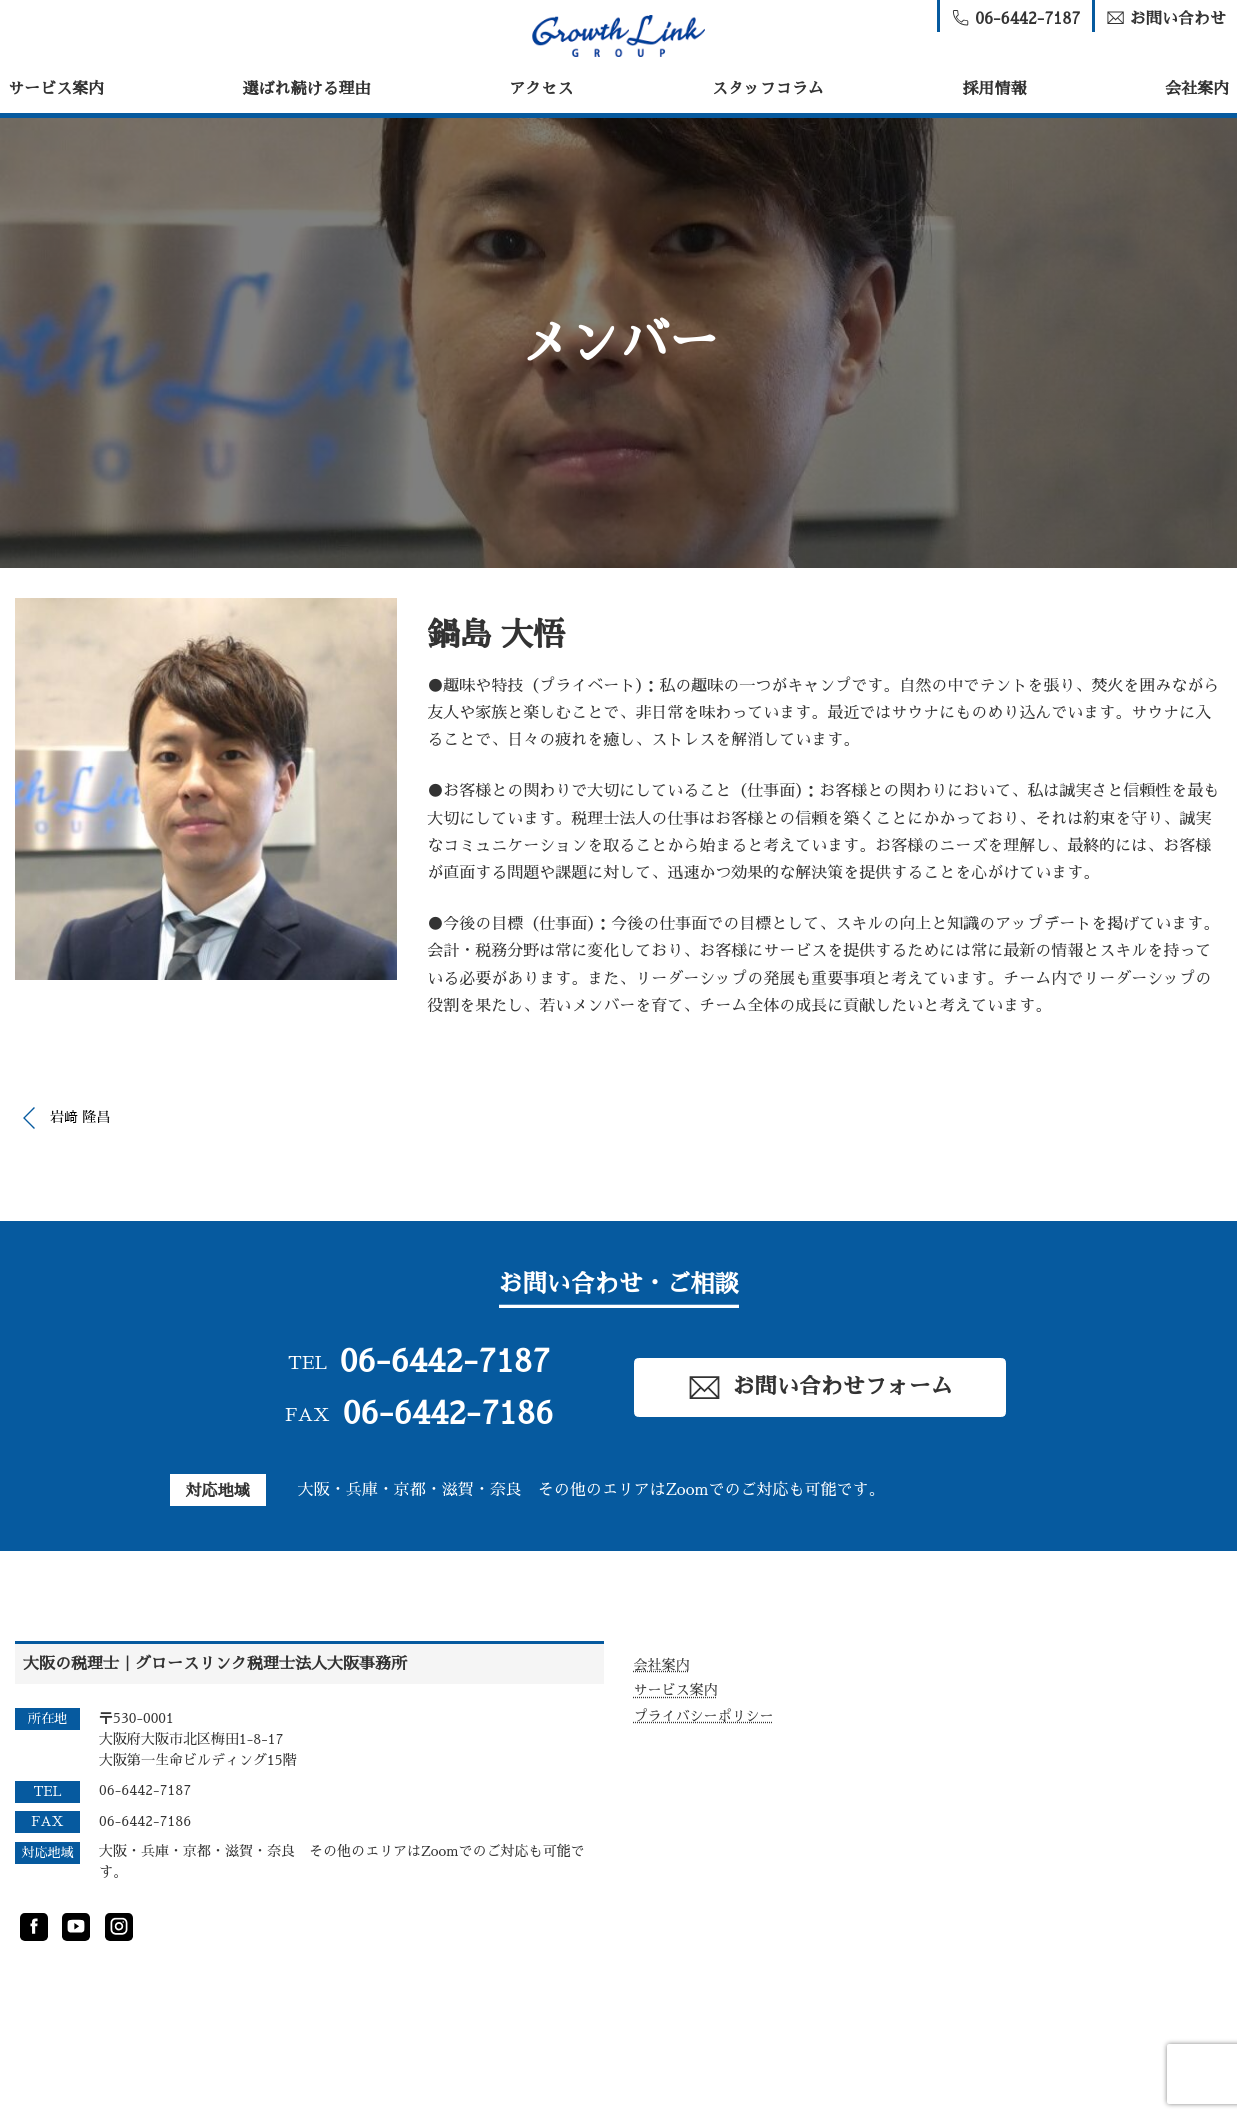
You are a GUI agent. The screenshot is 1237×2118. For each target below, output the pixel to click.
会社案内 (1197, 89)
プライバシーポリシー (704, 1716)
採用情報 (994, 89)
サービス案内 (56, 89)
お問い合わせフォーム (820, 1387)
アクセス (541, 89)
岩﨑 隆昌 (80, 1117)
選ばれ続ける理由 (307, 89)
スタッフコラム (768, 89)
